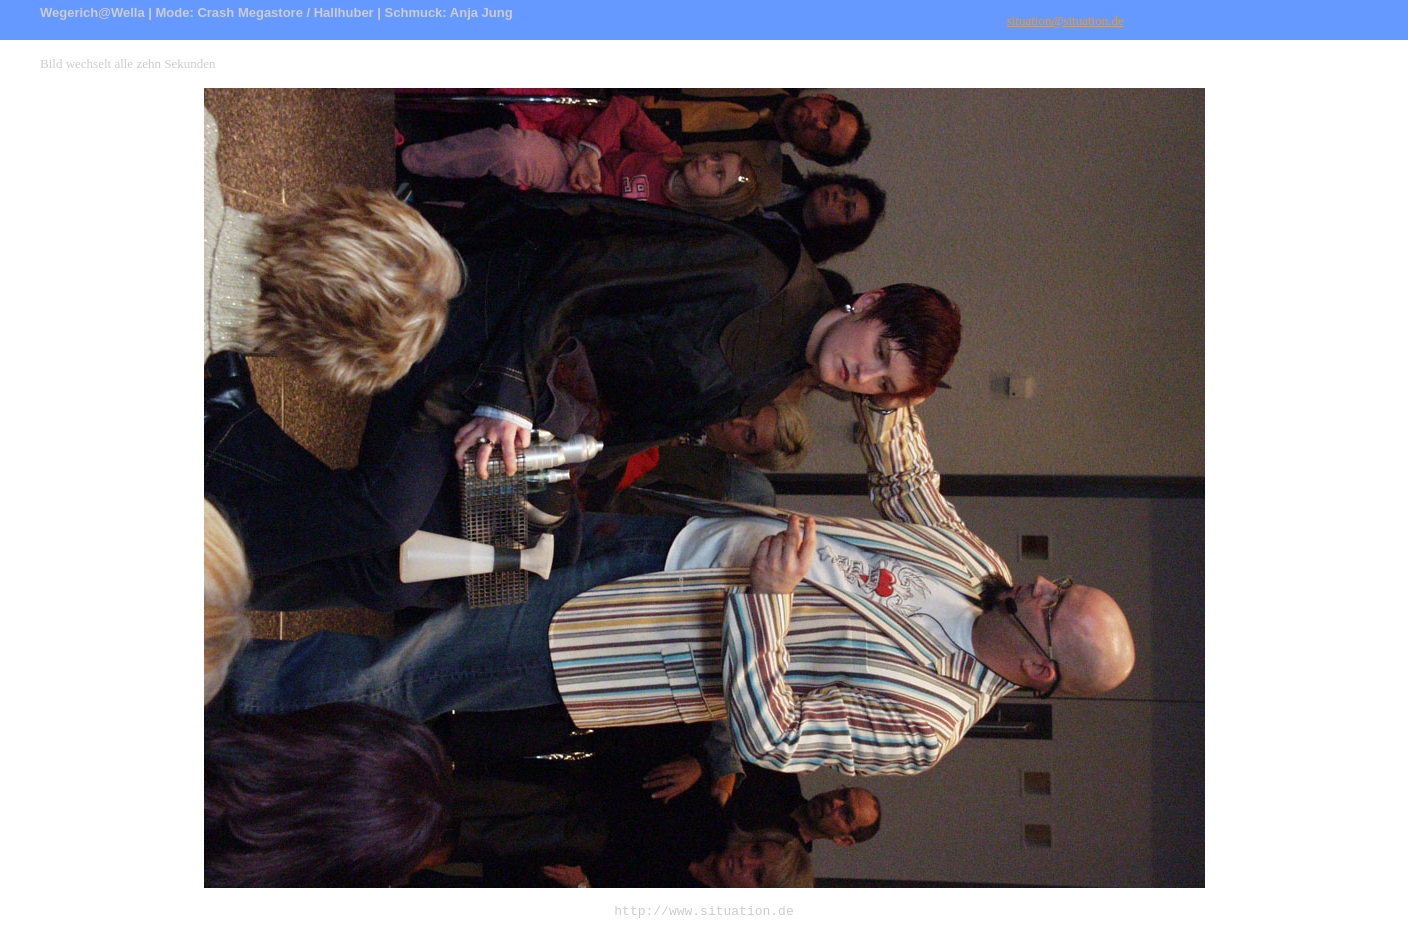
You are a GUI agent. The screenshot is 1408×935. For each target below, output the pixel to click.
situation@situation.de (1065, 20)
